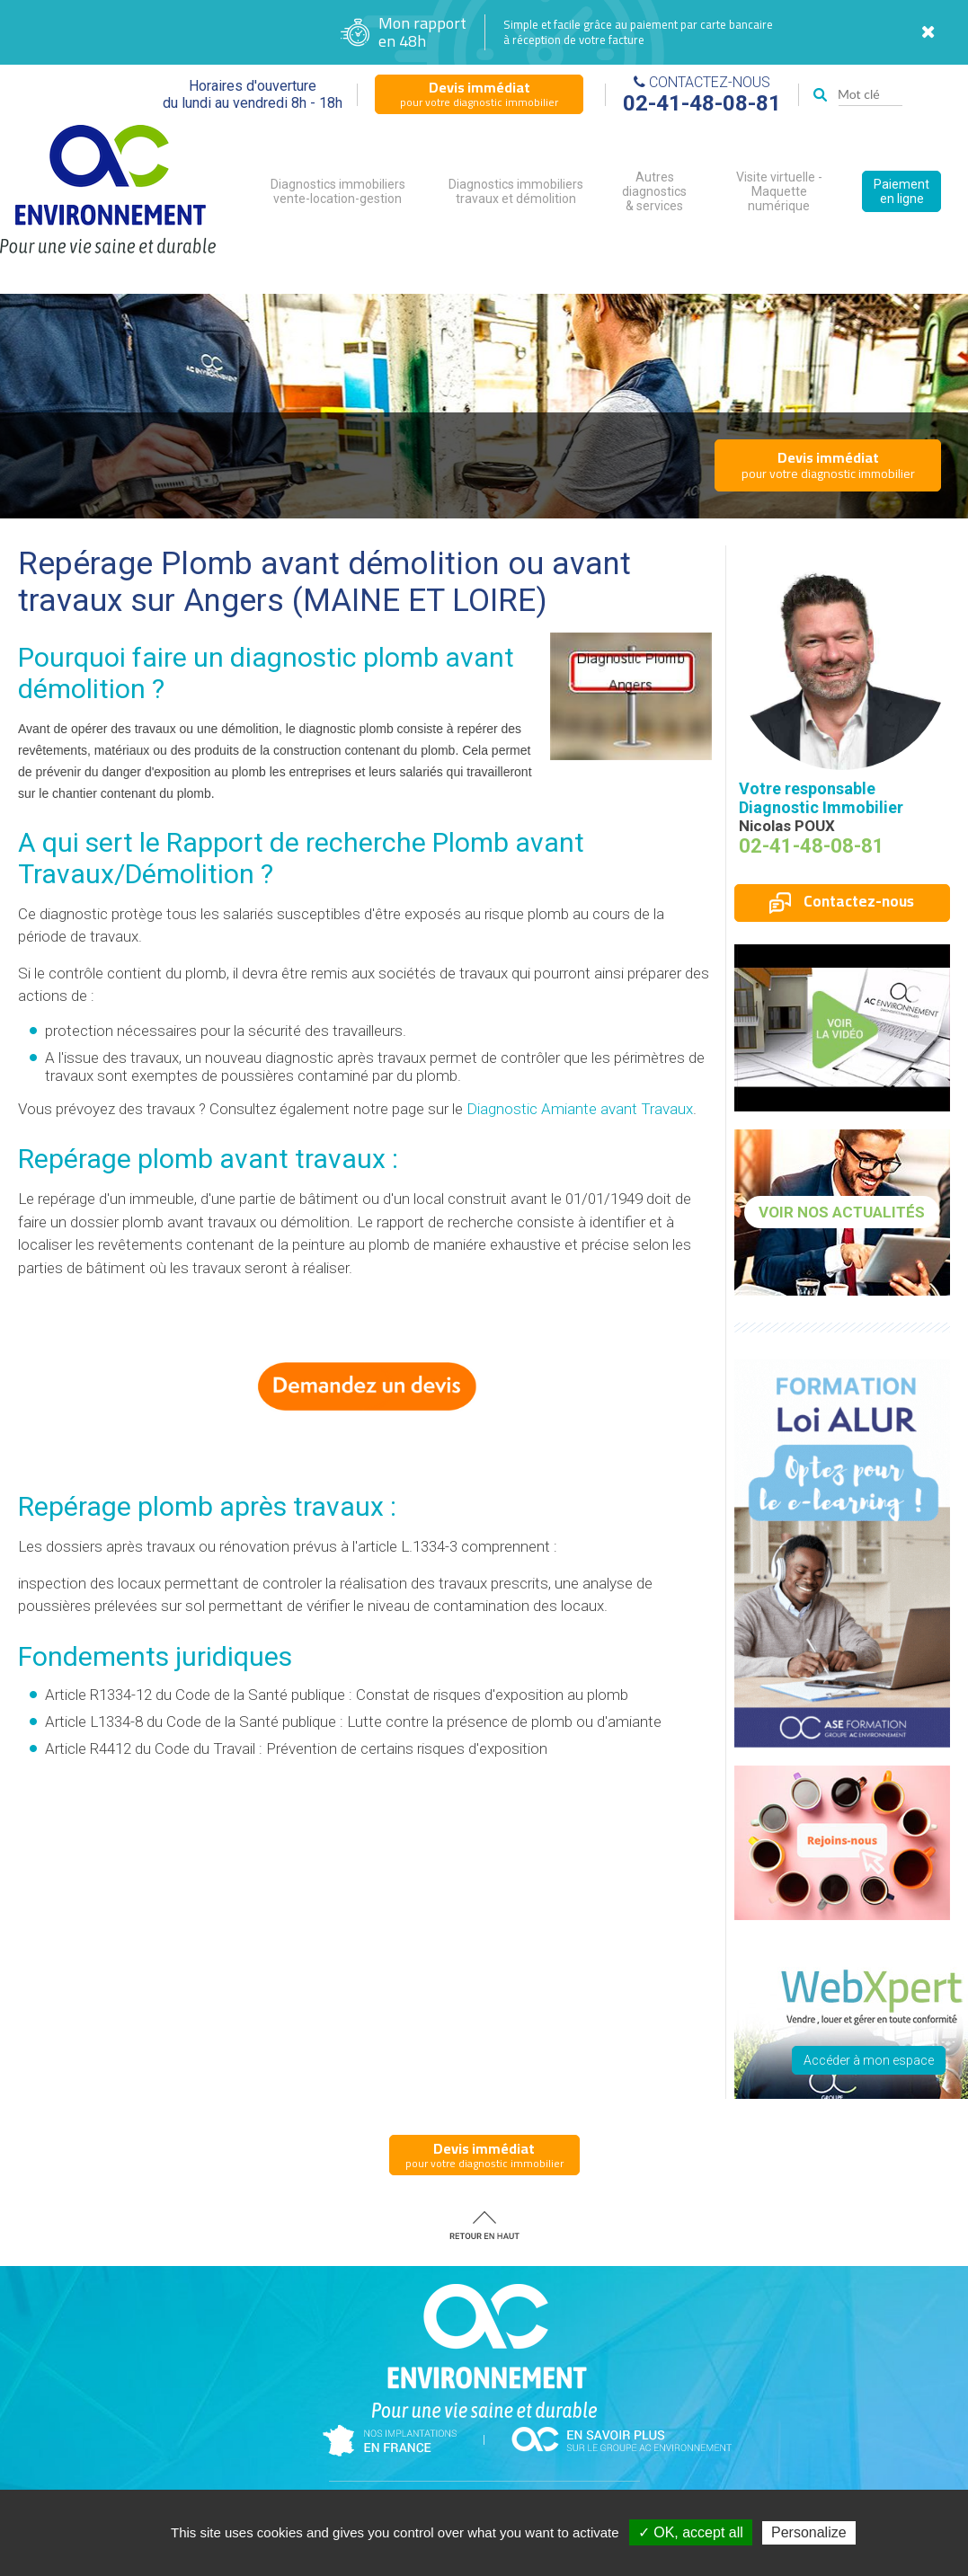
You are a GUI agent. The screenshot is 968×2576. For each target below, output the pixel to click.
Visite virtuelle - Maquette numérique (779, 191)
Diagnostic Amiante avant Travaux (579, 1109)
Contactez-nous (841, 901)
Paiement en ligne (901, 191)
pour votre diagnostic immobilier (479, 93)
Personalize (809, 2532)
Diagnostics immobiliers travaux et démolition (515, 191)
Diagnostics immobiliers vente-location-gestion (338, 191)
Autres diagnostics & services (654, 191)
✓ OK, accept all (690, 2532)
